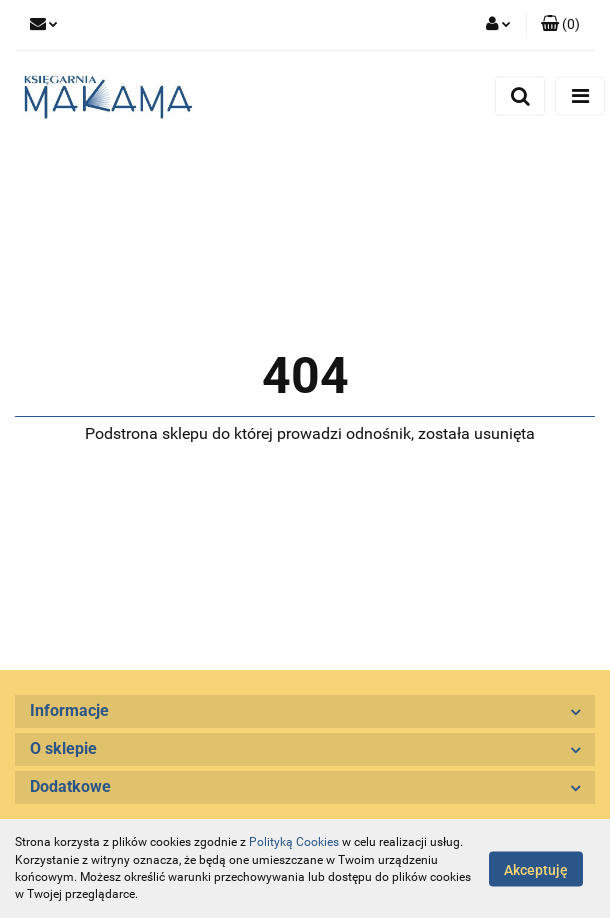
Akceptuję (536, 869)
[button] (560, 25)
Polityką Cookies (294, 842)
